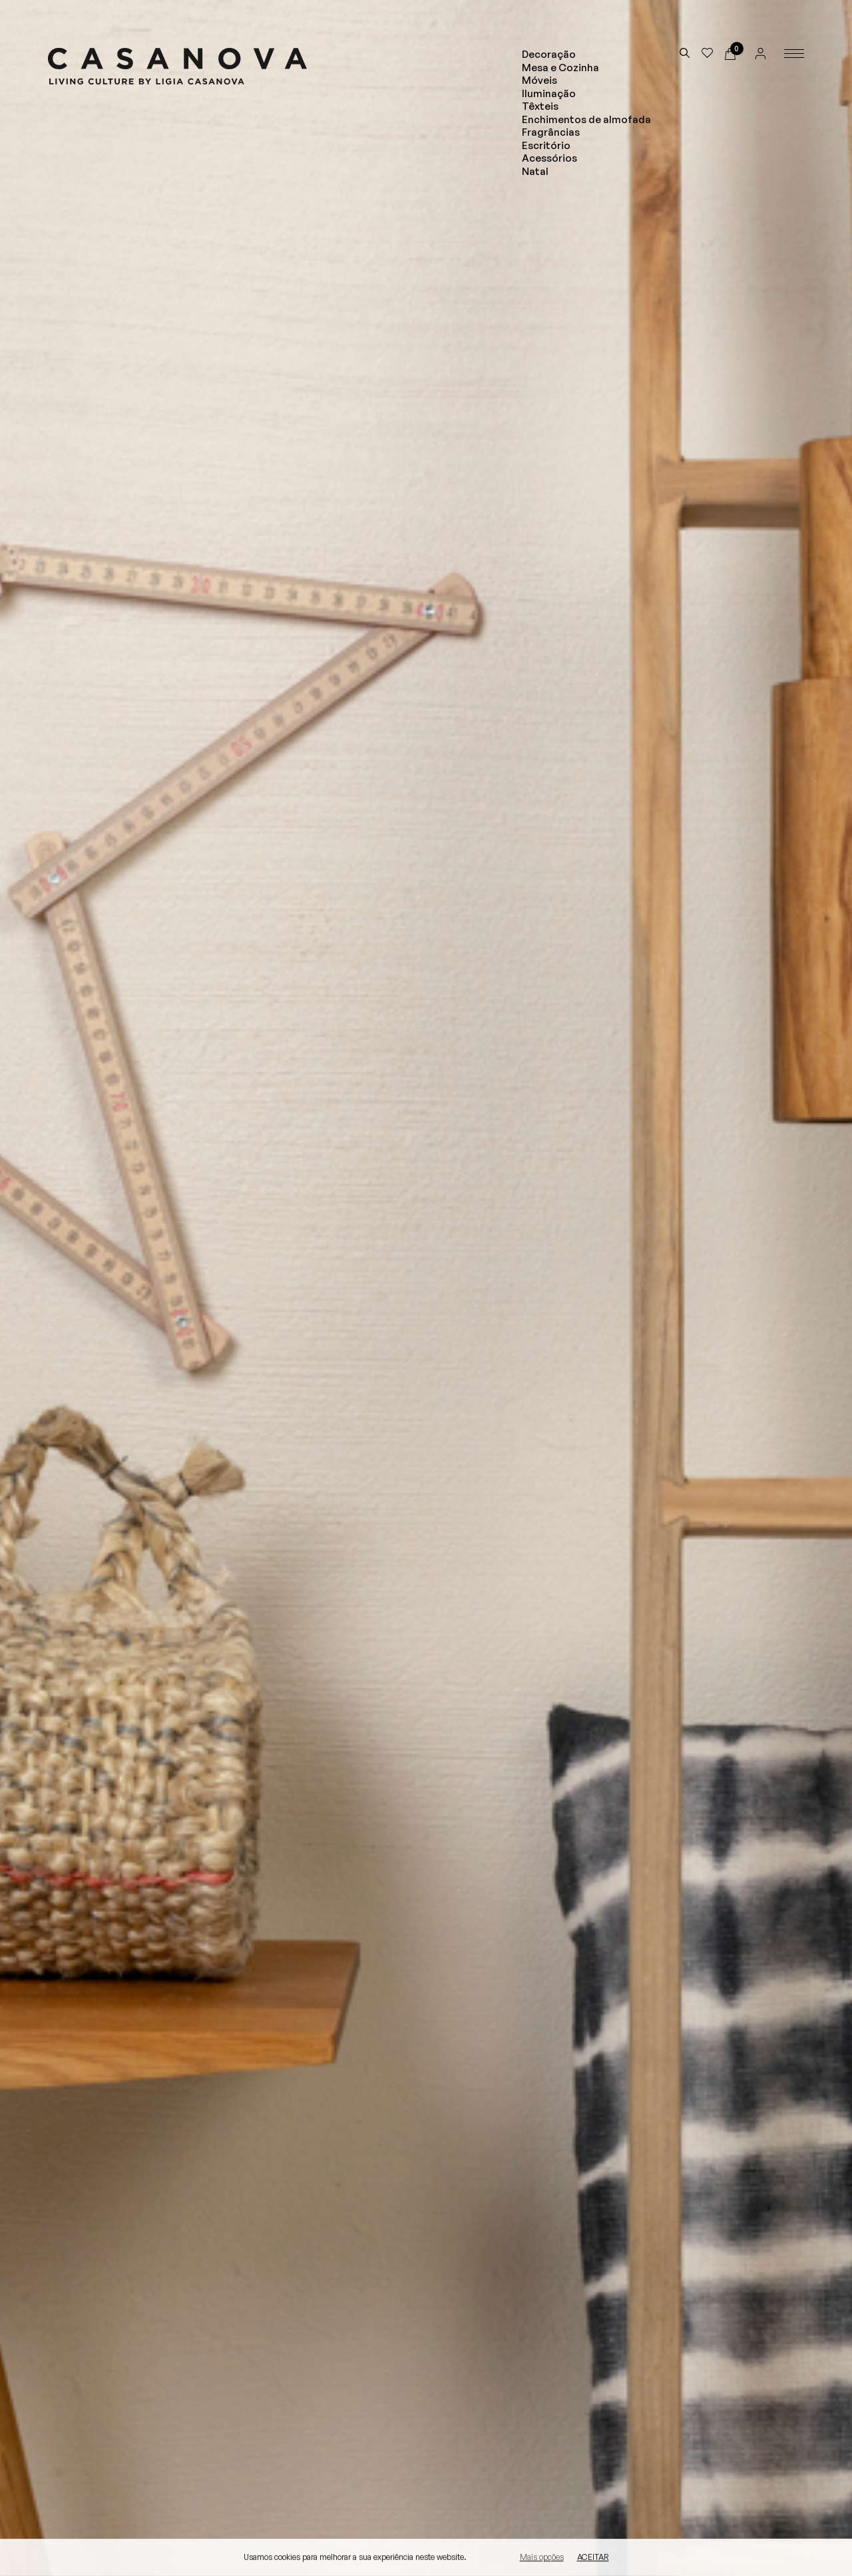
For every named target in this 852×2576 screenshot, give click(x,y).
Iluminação (549, 93)
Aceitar (593, 2558)
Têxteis (540, 106)
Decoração (549, 54)
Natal (535, 171)
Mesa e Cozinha (560, 67)
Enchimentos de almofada (586, 119)
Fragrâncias (551, 132)
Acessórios (549, 158)
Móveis (539, 80)
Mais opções (542, 2558)
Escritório (546, 145)
